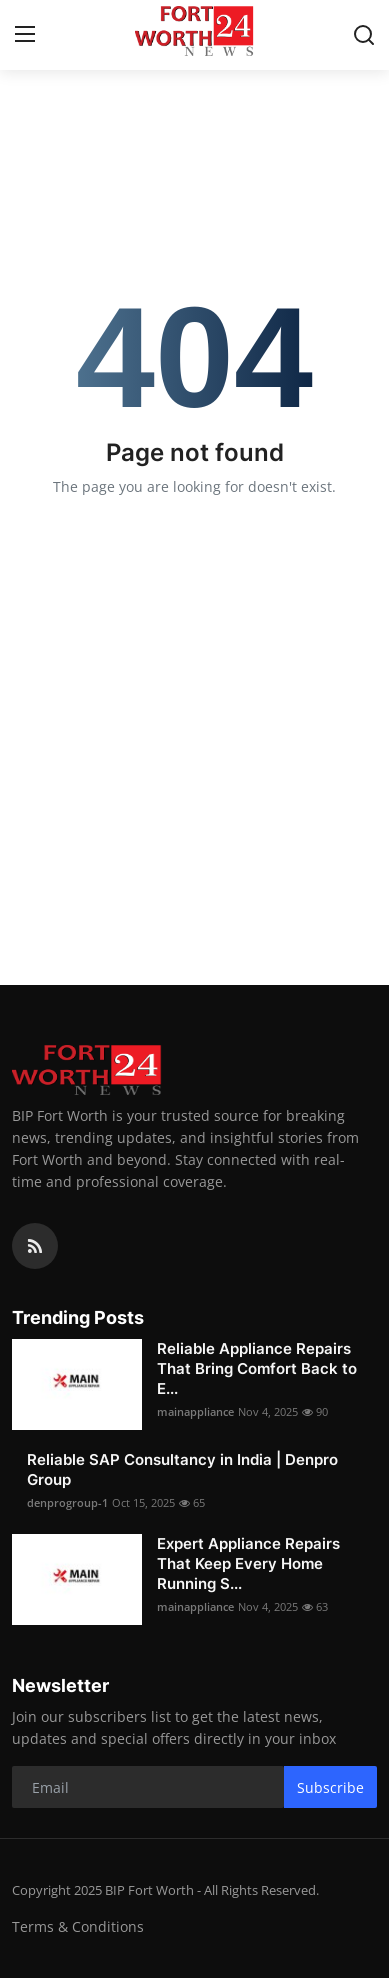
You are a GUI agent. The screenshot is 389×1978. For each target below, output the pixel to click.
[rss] (35, 1246)
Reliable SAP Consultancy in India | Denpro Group (182, 1469)
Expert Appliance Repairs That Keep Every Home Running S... (248, 1563)
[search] (364, 35)
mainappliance (195, 1411)
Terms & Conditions (78, 1926)
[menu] (25, 35)
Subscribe (330, 1787)
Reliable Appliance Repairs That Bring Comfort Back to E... (257, 1368)
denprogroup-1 (67, 1502)
